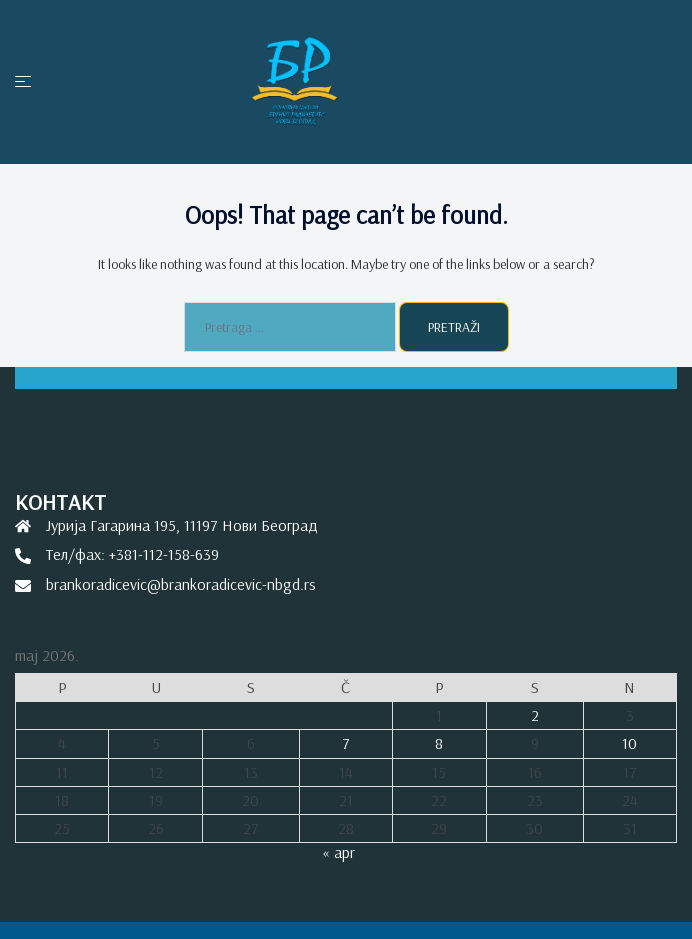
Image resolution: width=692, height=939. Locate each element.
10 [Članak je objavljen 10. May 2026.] (629, 743)
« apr (338, 852)
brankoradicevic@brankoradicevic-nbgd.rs (181, 584)
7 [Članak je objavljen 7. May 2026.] (346, 743)
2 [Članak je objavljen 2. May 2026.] (535, 715)
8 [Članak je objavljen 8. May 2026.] (439, 743)
